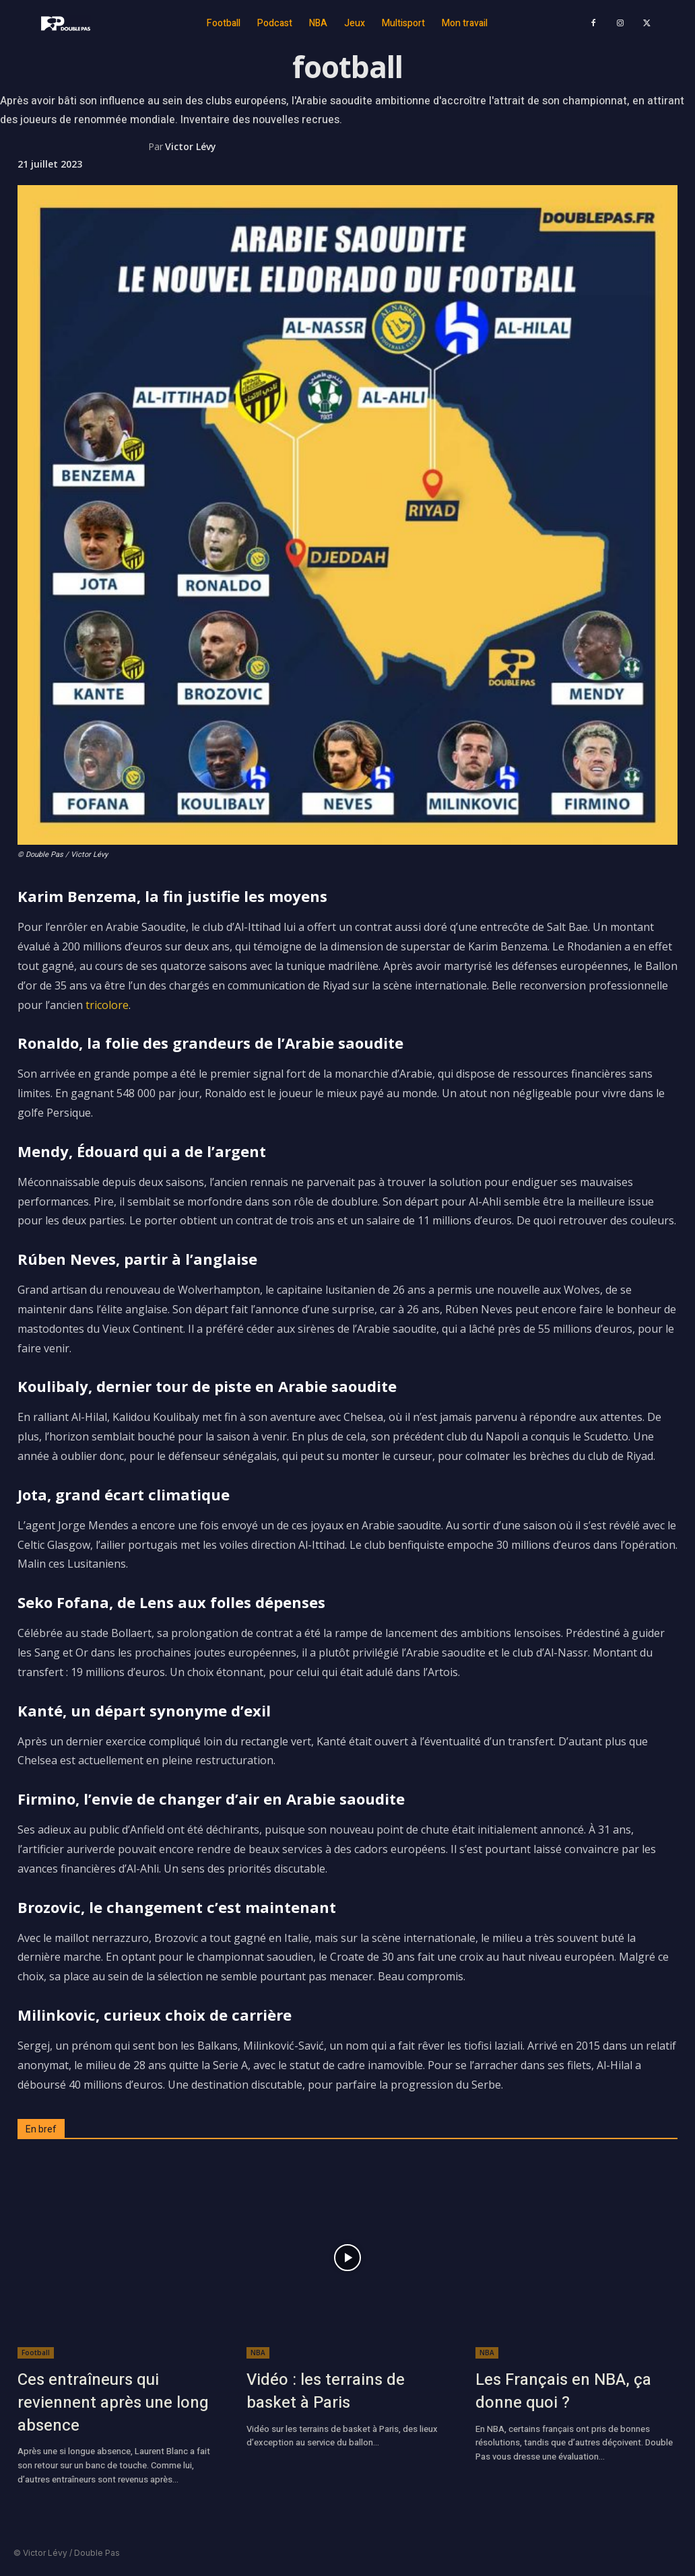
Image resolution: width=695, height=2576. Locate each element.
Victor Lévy (190, 146)
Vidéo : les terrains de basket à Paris (325, 2391)
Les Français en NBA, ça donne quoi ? (563, 2391)
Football (36, 2352)
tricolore (107, 1005)
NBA (258, 2352)
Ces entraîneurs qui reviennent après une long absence (113, 2402)
